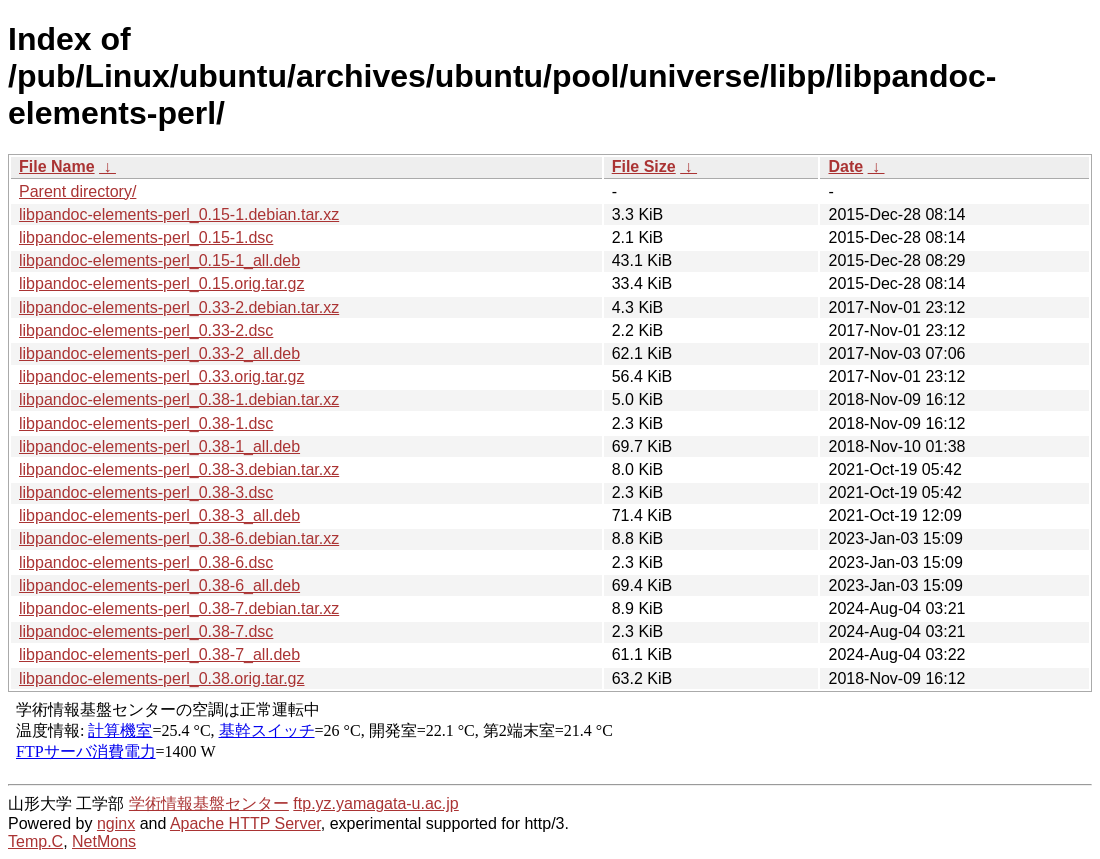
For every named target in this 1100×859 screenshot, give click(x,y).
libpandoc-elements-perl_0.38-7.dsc (146, 631)
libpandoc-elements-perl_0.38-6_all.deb (159, 585)
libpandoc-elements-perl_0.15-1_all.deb (159, 260)
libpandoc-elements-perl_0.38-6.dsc (146, 562)
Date (845, 166)
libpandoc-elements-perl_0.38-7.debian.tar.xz (179, 608)
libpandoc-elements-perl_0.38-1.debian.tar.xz (179, 399)
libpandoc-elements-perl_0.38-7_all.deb (159, 654)
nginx (116, 823)
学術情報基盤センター (209, 803)
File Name (57, 166)
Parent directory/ (77, 191)
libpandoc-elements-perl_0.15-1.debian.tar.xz (179, 214)
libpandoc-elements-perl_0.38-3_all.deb (159, 515)
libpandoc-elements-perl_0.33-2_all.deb (159, 353)
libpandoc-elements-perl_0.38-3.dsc (146, 492)
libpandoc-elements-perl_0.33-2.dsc (146, 330)
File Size (644, 166)
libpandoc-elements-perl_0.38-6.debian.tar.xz (179, 538)
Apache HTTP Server (245, 823)
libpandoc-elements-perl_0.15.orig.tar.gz (162, 283)
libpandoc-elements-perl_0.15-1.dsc (146, 237)
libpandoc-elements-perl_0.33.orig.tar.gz (162, 376)
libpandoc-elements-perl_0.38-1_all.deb (159, 446)
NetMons (104, 841)
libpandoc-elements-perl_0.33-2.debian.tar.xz (179, 307)
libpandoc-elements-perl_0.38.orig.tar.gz (162, 678)
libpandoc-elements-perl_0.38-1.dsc (146, 423)
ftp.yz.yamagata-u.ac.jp (375, 803)
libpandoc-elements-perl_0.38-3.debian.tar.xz (179, 469)
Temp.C (35, 841)
